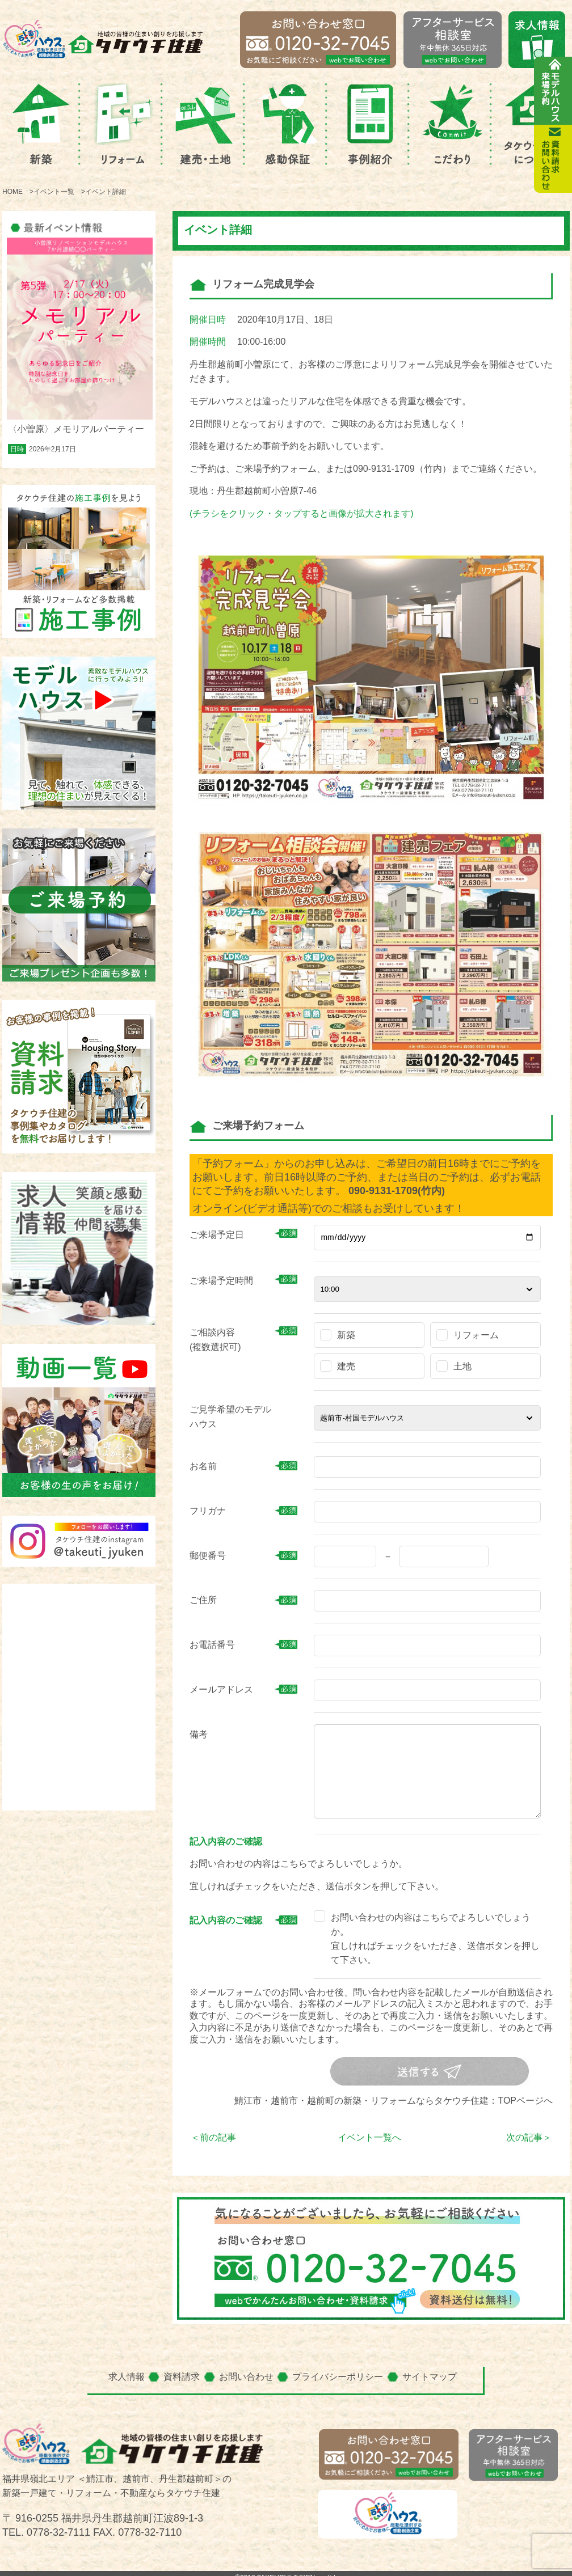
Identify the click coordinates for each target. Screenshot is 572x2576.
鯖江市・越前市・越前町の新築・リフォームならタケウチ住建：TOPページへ (393, 2100)
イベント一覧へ (369, 2137)
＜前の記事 (213, 2137)
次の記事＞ (529, 2137)
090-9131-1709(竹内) (396, 1190)
